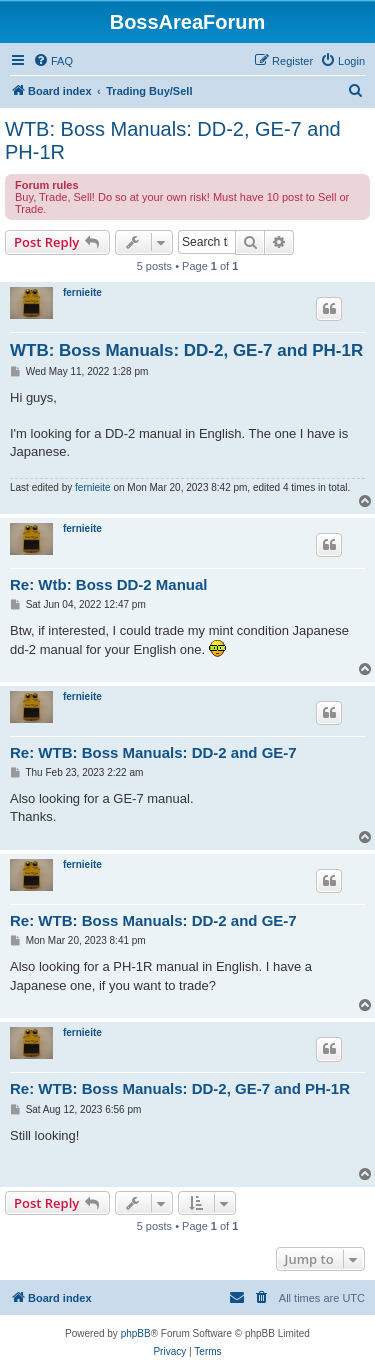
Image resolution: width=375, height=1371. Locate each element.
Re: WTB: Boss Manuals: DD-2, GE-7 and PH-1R (180, 1088)
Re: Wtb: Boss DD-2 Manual (109, 584)
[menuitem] (53, 61)
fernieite (82, 292)
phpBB (136, 1333)
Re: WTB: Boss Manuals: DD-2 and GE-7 (153, 752)
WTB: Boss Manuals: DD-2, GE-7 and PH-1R (173, 140)
